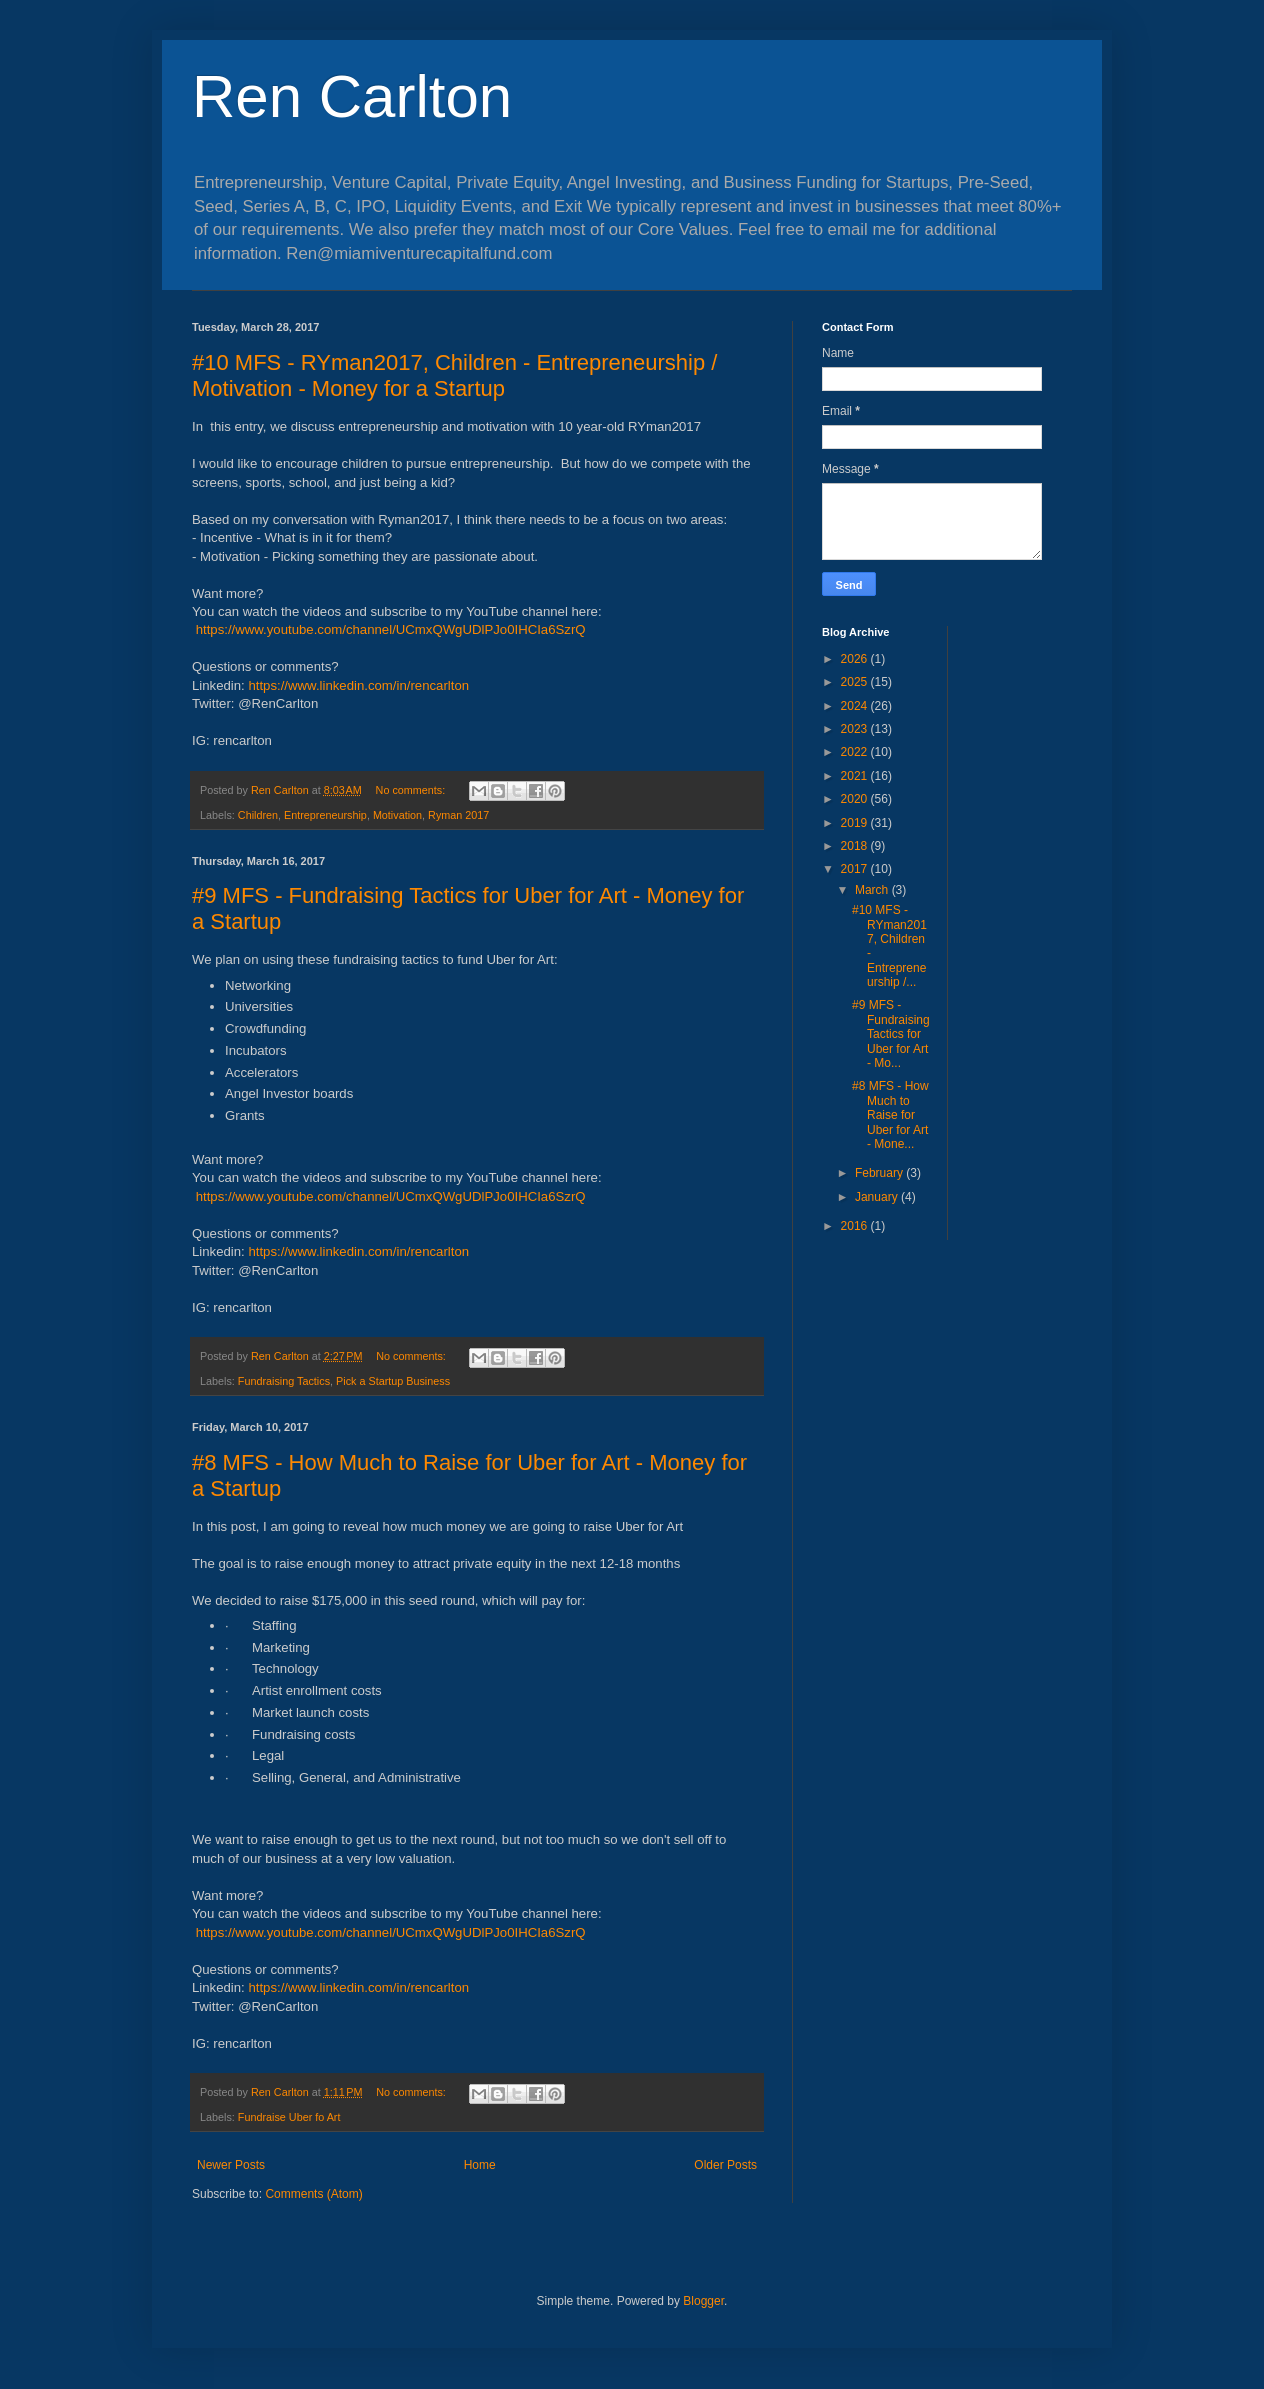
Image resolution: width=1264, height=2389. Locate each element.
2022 (856, 752)
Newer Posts (231, 2165)
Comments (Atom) (313, 2194)
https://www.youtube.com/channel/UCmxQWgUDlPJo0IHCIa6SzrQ (391, 629)
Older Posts (725, 2165)
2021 (856, 776)
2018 (856, 846)
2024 (856, 706)
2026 (856, 659)
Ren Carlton (352, 96)
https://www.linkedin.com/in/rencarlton (358, 685)
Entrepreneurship (325, 815)
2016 (856, 1226)
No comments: (412, 790)
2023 (856, 729)
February (880, 1173)
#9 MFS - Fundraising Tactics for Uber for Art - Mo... (891, 1034)
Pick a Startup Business (393, 1381)
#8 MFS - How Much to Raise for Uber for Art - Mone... (890, 1115)
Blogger (703, 2301)
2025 (856, 682)
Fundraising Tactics (284, 1381)
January (878, 1197)
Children (258, 815)
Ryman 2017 (458, 815)
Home (480, 2165)
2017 (856, 869)
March (873, 890)
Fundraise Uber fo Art (289, 2117)
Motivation (397, 815)
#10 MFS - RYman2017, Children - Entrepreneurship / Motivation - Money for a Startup (454, 375)
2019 (856, 823)
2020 (856, 799)
